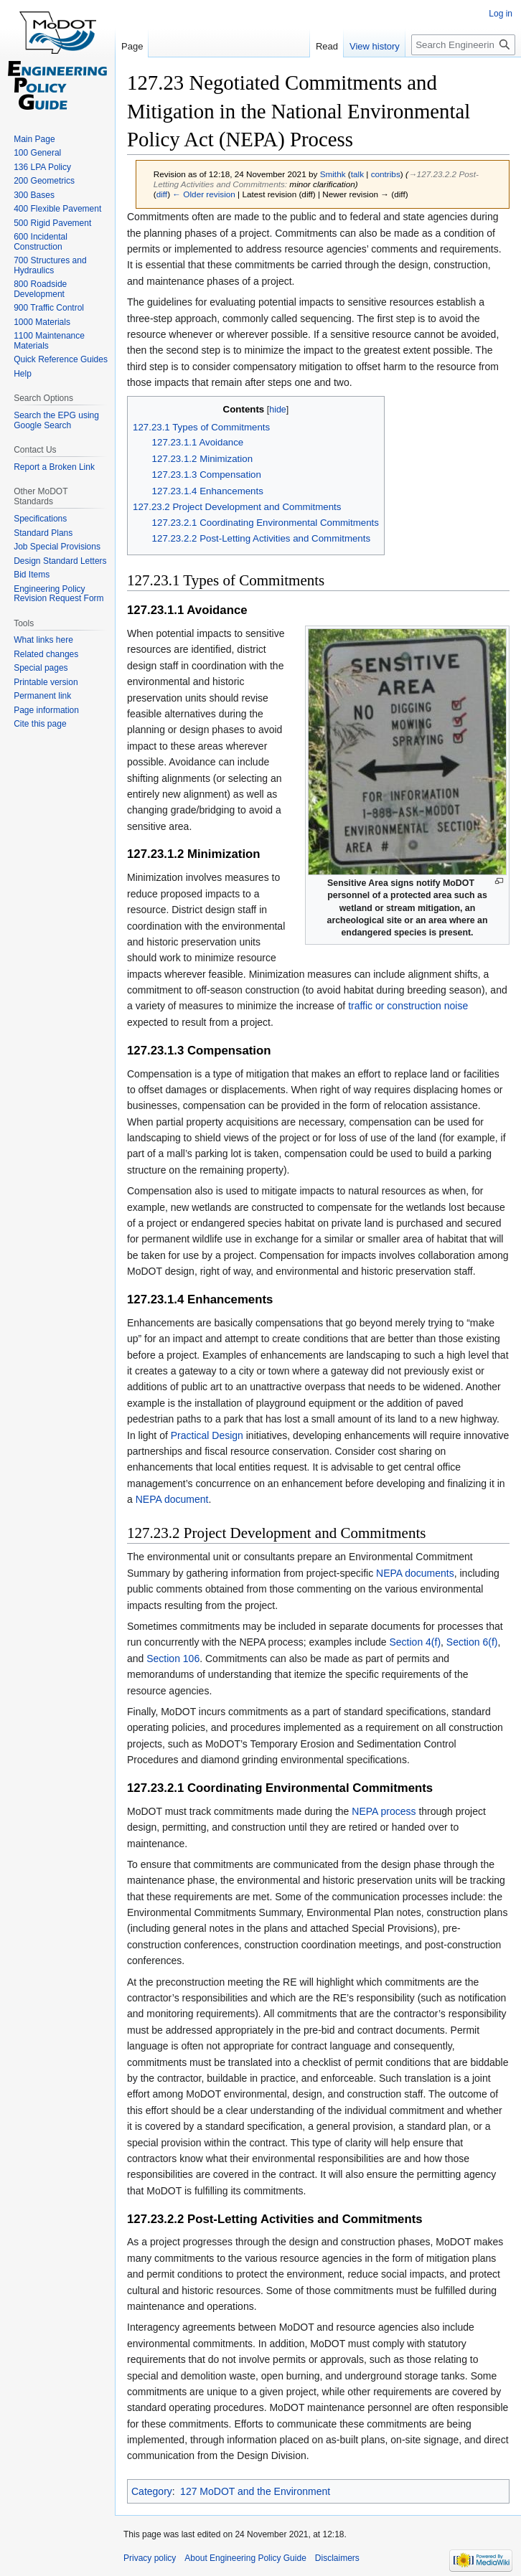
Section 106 (173, 1658)
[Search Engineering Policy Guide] (463, 44)
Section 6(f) (472, 1642)
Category (151, 2491)
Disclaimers (337, 2558)
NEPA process (384, 1811)
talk (357, 174)
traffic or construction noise (408, 1005)
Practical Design (207, 1435)
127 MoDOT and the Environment (255, 2491)
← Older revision (203, 194)
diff (161, 194)
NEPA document (172, 1499)
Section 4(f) (415, 1642)
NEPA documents (415, 1573)
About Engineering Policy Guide (245, 2558)
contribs (385, 174)
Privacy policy (149, 2558)
